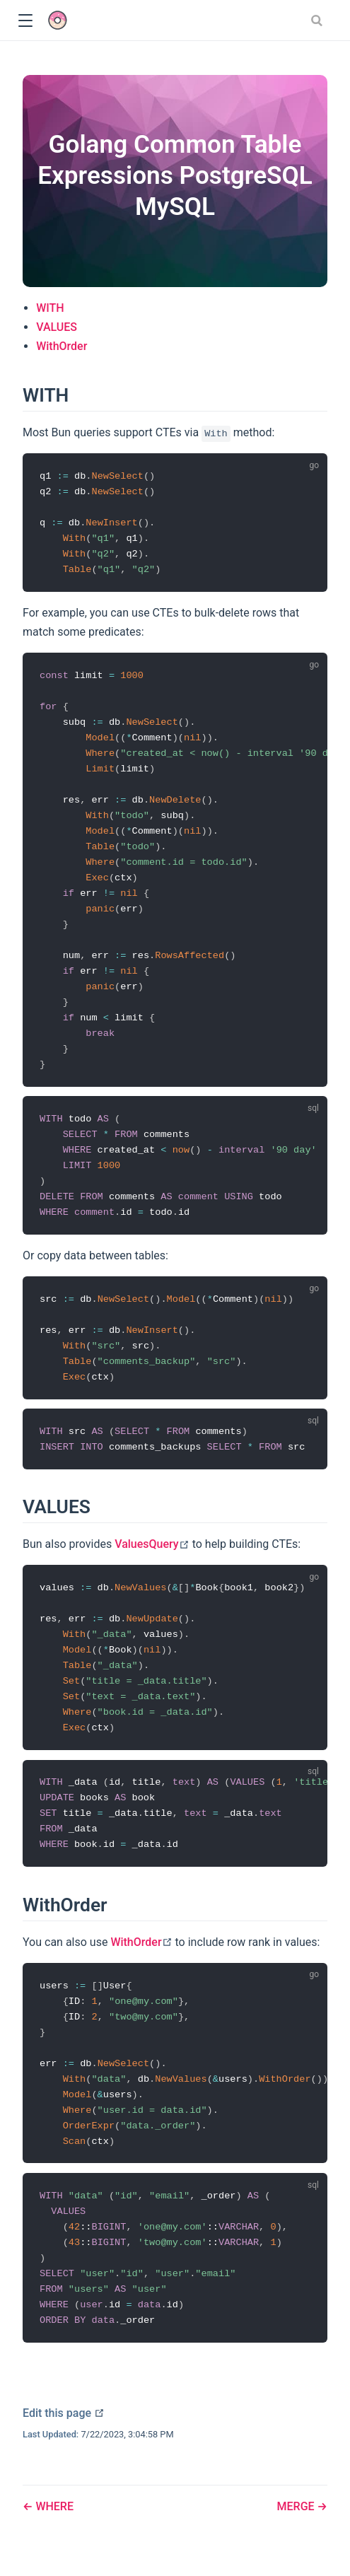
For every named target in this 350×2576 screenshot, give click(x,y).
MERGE (297, 2506)
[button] (25, 21)
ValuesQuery (152, 1544)
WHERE (53, 2506)
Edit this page (64, 2413)
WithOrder (61, 346)
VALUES (56, 327)
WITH (50, 308)
